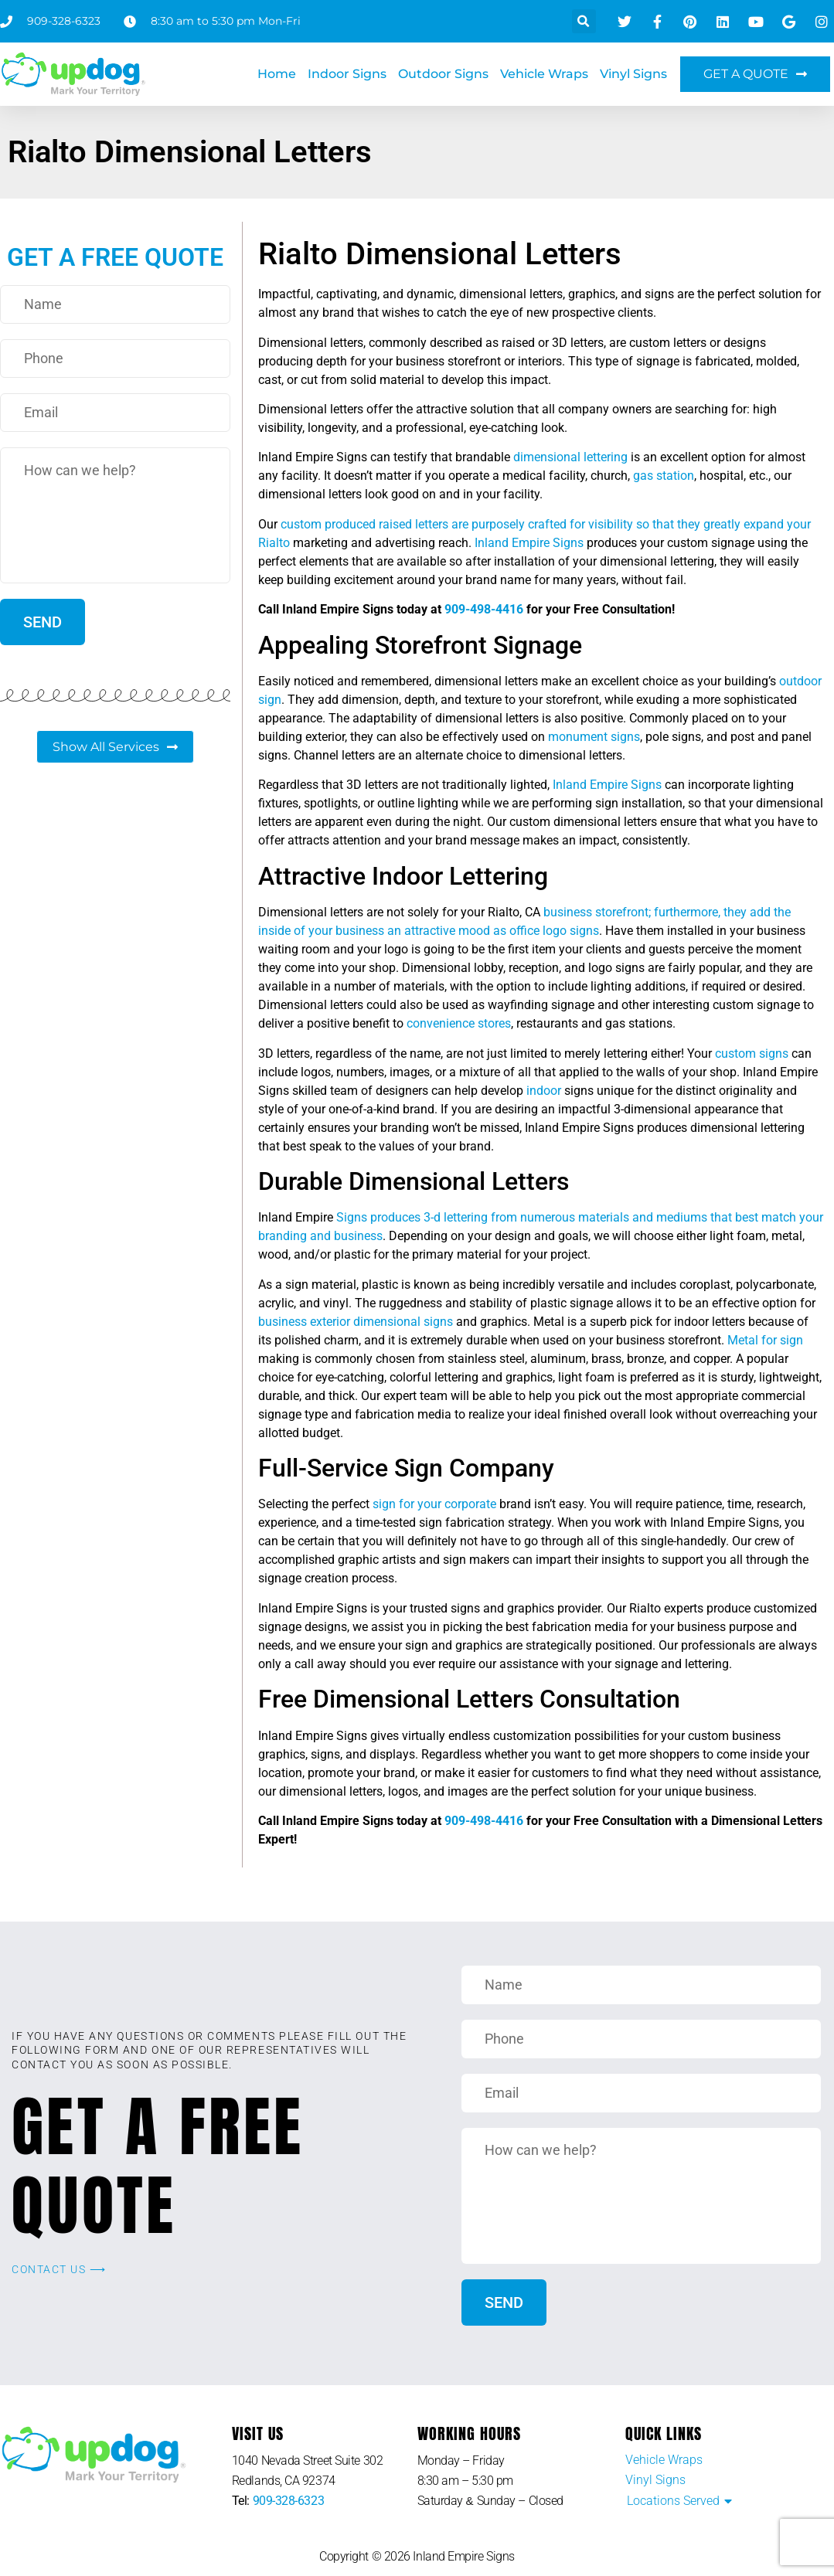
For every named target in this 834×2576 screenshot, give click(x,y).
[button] (584, 21)
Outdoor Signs (443, 73)
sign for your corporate (434, 1504)
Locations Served (673, 2500)
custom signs (751, 1053)
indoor (543, 1090)
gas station (663, 475)
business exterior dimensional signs (355, 1321)
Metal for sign (765, 1340)
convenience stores (459, 1023)
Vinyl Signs (633, 73)
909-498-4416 (483, 609)
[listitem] (324, 2470)
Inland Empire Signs (529, 542)
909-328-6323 (289, 2500)
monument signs (594, 736)
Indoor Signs (347, 73)
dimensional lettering (570, 457)
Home (276, 73)
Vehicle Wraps (544, 73)
